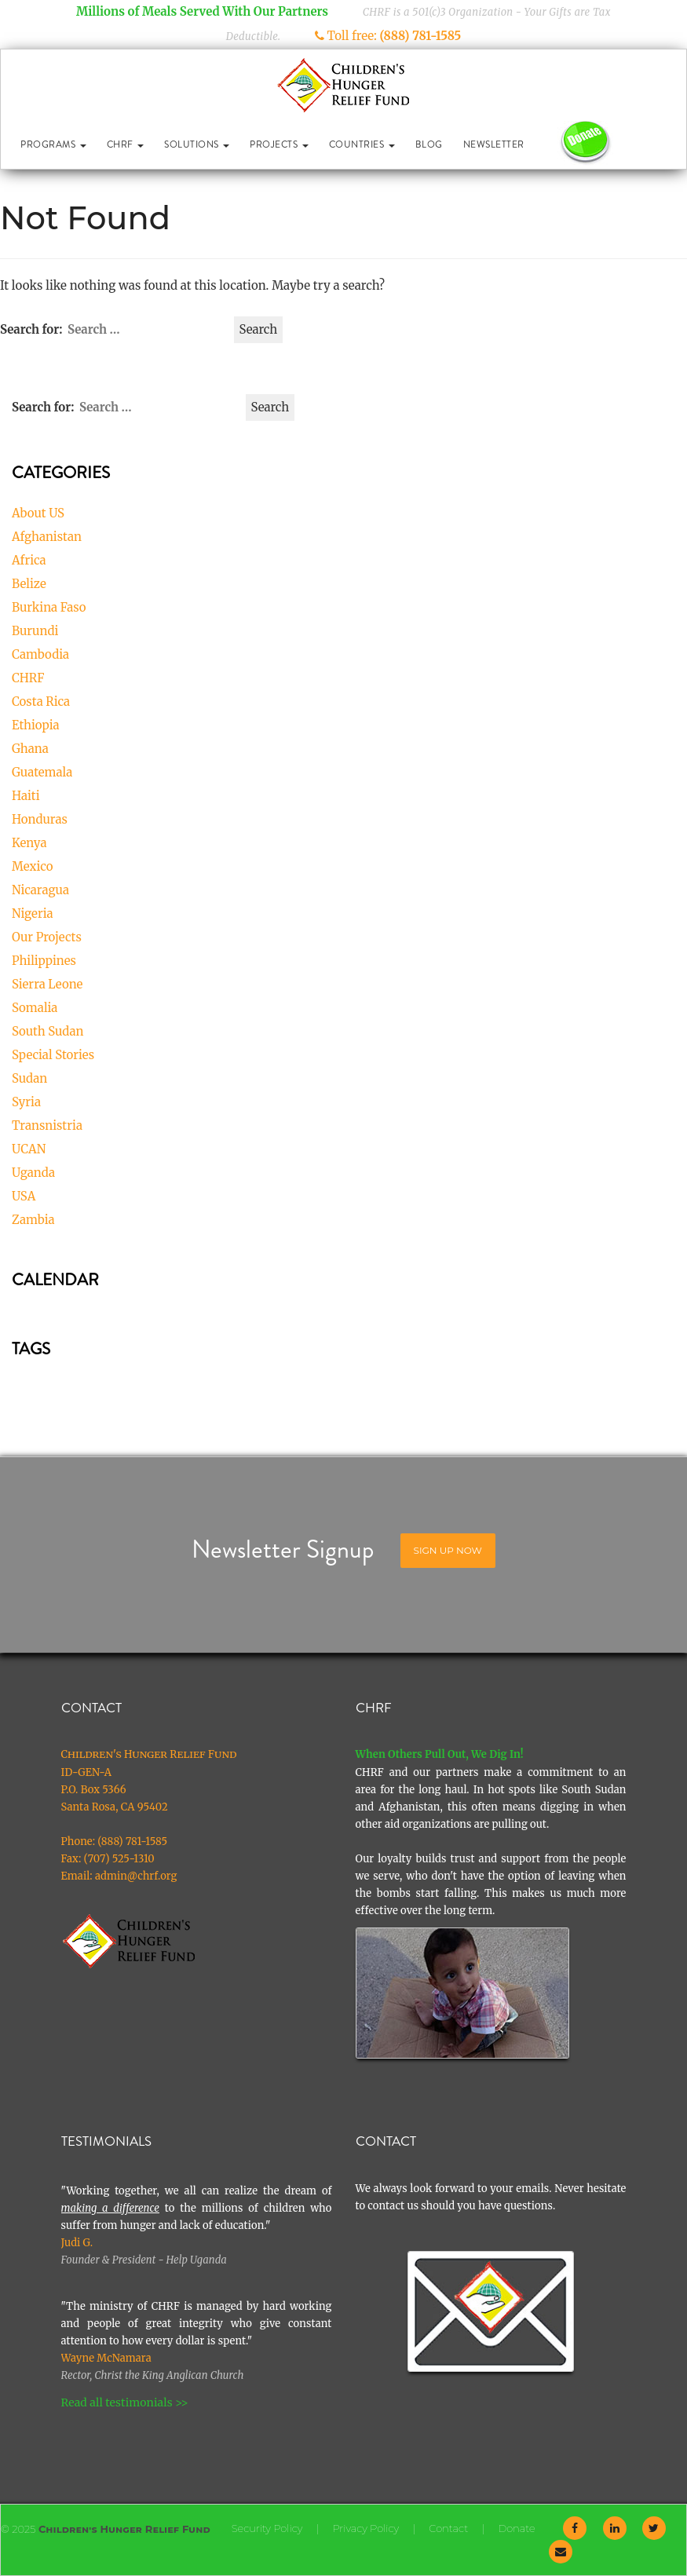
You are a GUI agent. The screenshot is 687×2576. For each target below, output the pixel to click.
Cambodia (40, 654)
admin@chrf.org (136, 1876)
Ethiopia (36, 725)
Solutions (196, 144)
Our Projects (47, 937)
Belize (29, 583)
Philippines (44, 960)
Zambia (33, 1219)
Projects (279, 144)
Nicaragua (40, 889)
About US (38, 513)
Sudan (29, 1078)
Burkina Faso (49, 607)
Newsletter (493, 144)
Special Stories (53, 1054)
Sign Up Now (448, 1550)
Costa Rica (41, 701)
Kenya (29, 842)
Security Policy (267, 2528)
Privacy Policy (365, 2528)
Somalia (34, 1007)
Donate (516, 2528)
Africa (29, 560)
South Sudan (48, 1031)
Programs (53, 144)
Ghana (30, 748)
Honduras (40, 819)
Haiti (26, 795)
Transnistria (47, 1125)
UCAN (29, 1149)
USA (23, 1196)
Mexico (32, 866)
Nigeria (32, 913)
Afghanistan (47, 536)
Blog (429, 144)
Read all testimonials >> (124, 2402)
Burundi (35, 630)
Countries (362, 144)
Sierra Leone (47, 984)
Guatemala (42, 772)
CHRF (125, 144)
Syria (26, 1101)
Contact (448, 2528)
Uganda (33, 1172)
